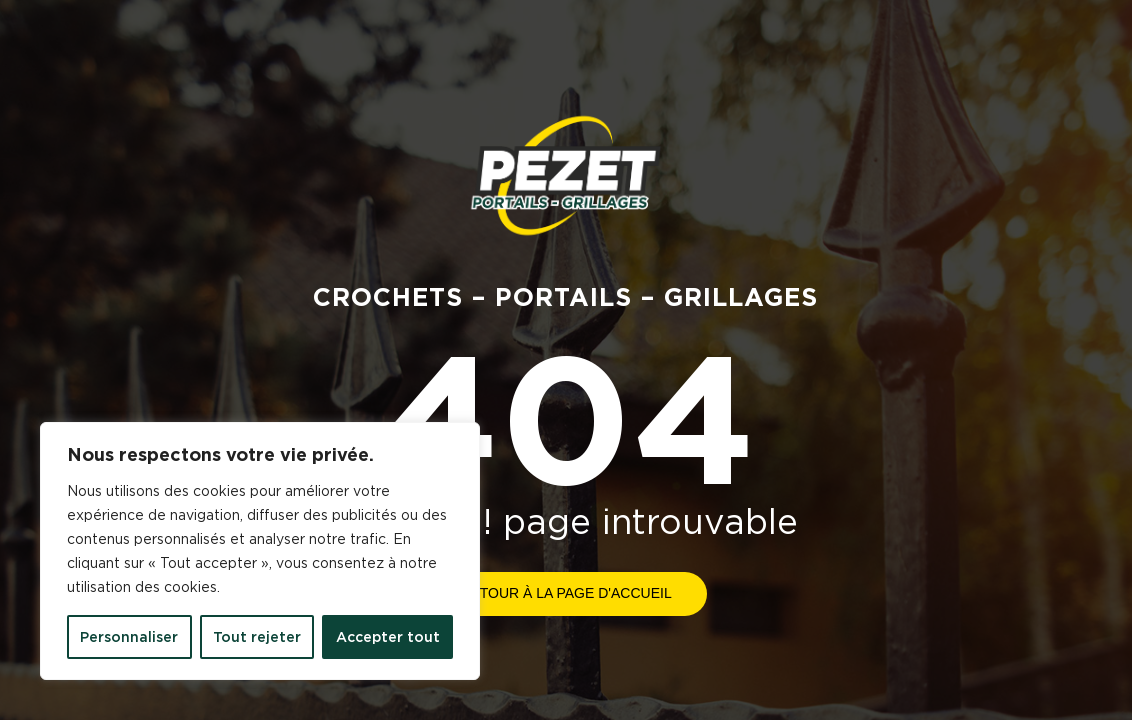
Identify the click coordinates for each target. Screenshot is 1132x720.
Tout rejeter (257, 637)
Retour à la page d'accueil (565, 593)
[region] (260, 551)
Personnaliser (129, 637)
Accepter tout (388, 637)
